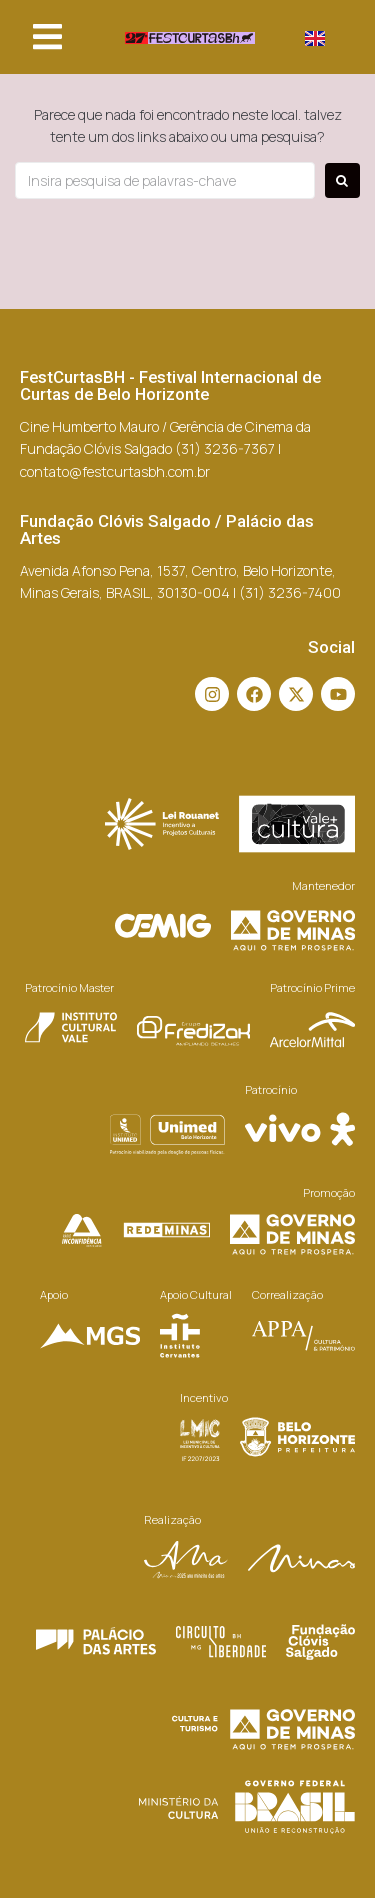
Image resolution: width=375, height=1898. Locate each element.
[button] (47, 37)
